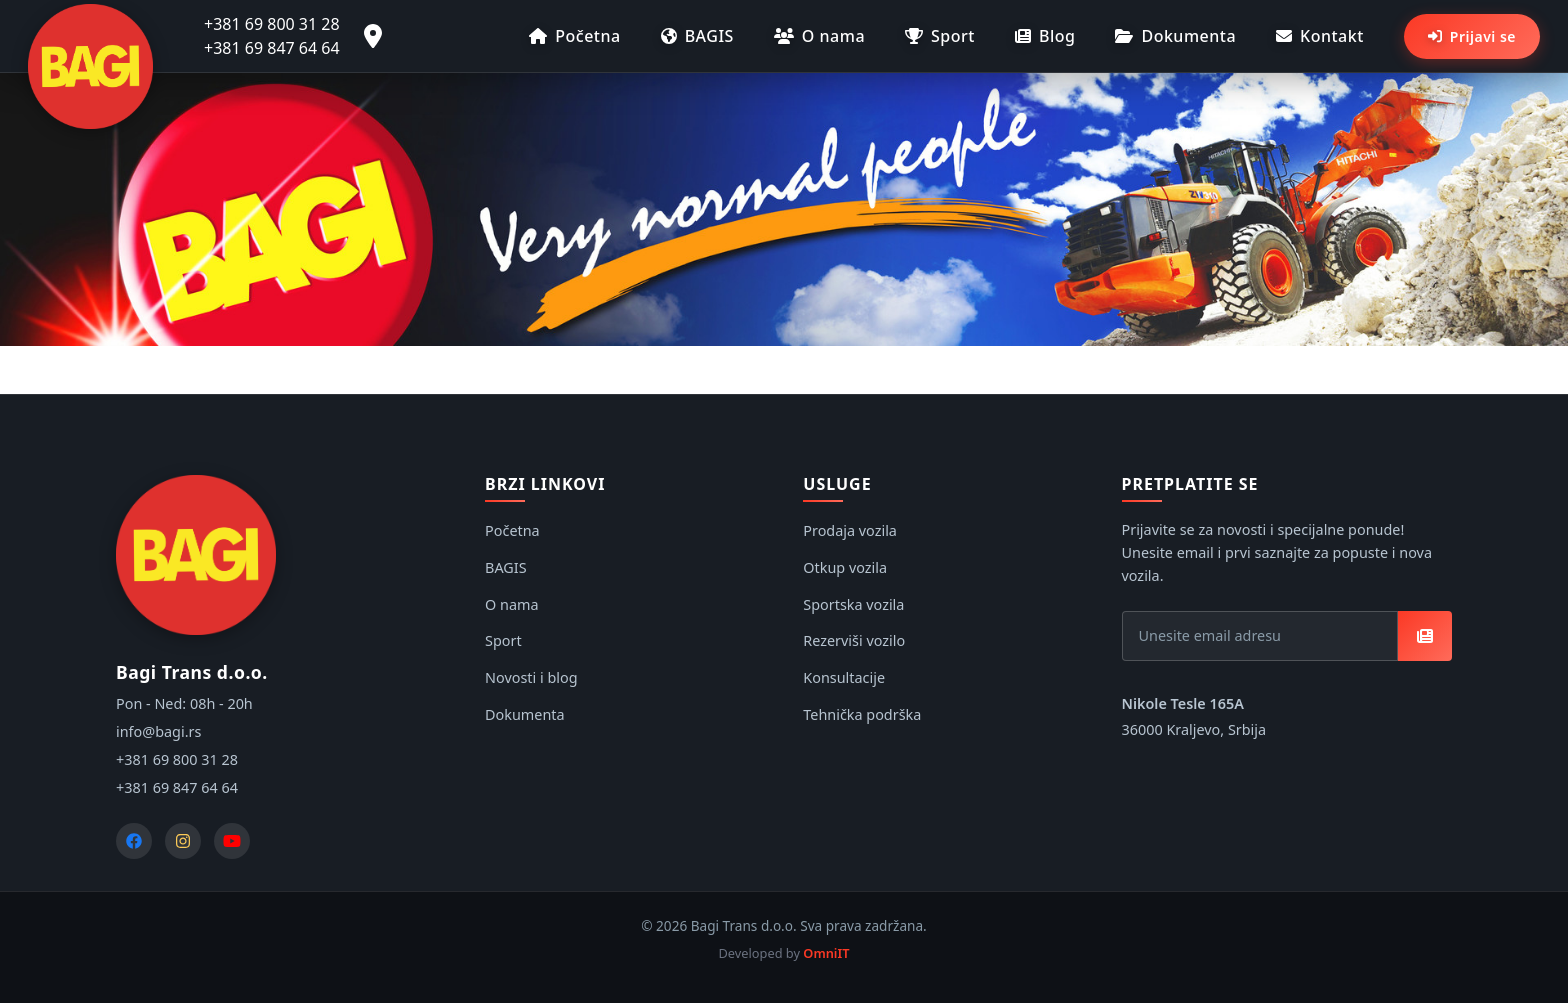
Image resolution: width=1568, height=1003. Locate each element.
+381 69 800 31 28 (272, 24)
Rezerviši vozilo (854, 640)
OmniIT (826, 953)
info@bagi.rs (158, 731)
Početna (574, 36)
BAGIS (697, 36)
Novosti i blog (531, 677)
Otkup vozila (845, 567)
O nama (819, 36)
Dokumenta (1175, 36)
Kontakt (1320, 36)
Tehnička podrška (862, 714)
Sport (940, 36)
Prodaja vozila (850, 530)
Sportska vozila (853, 604)
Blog (1045, 36)
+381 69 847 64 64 (272, 48)
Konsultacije (844, 677)
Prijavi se (1472, 36)
